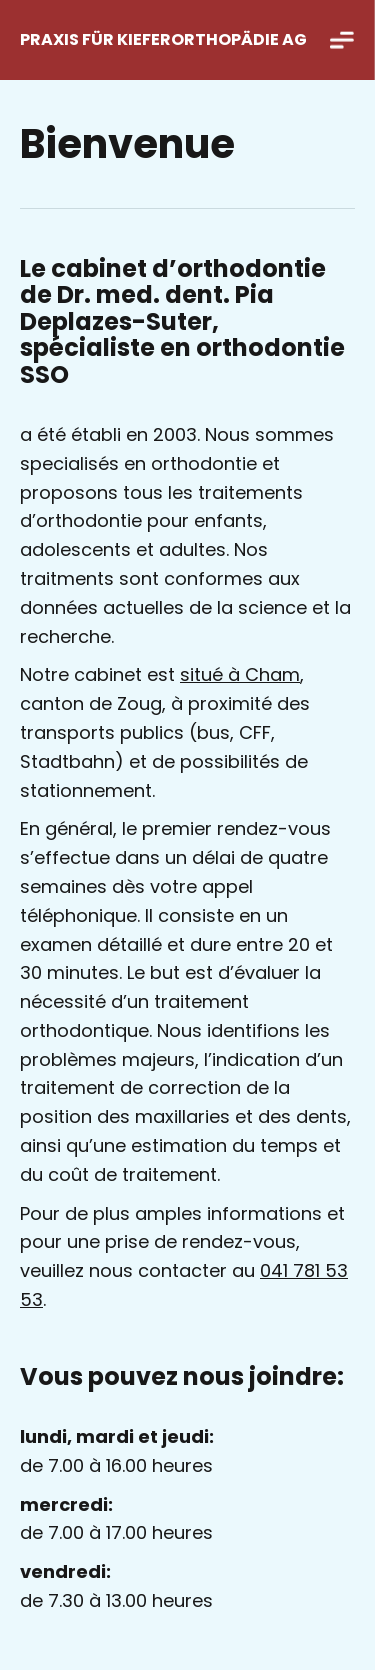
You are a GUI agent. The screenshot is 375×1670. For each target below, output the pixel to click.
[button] (342, 40)
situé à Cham (240, 674)
